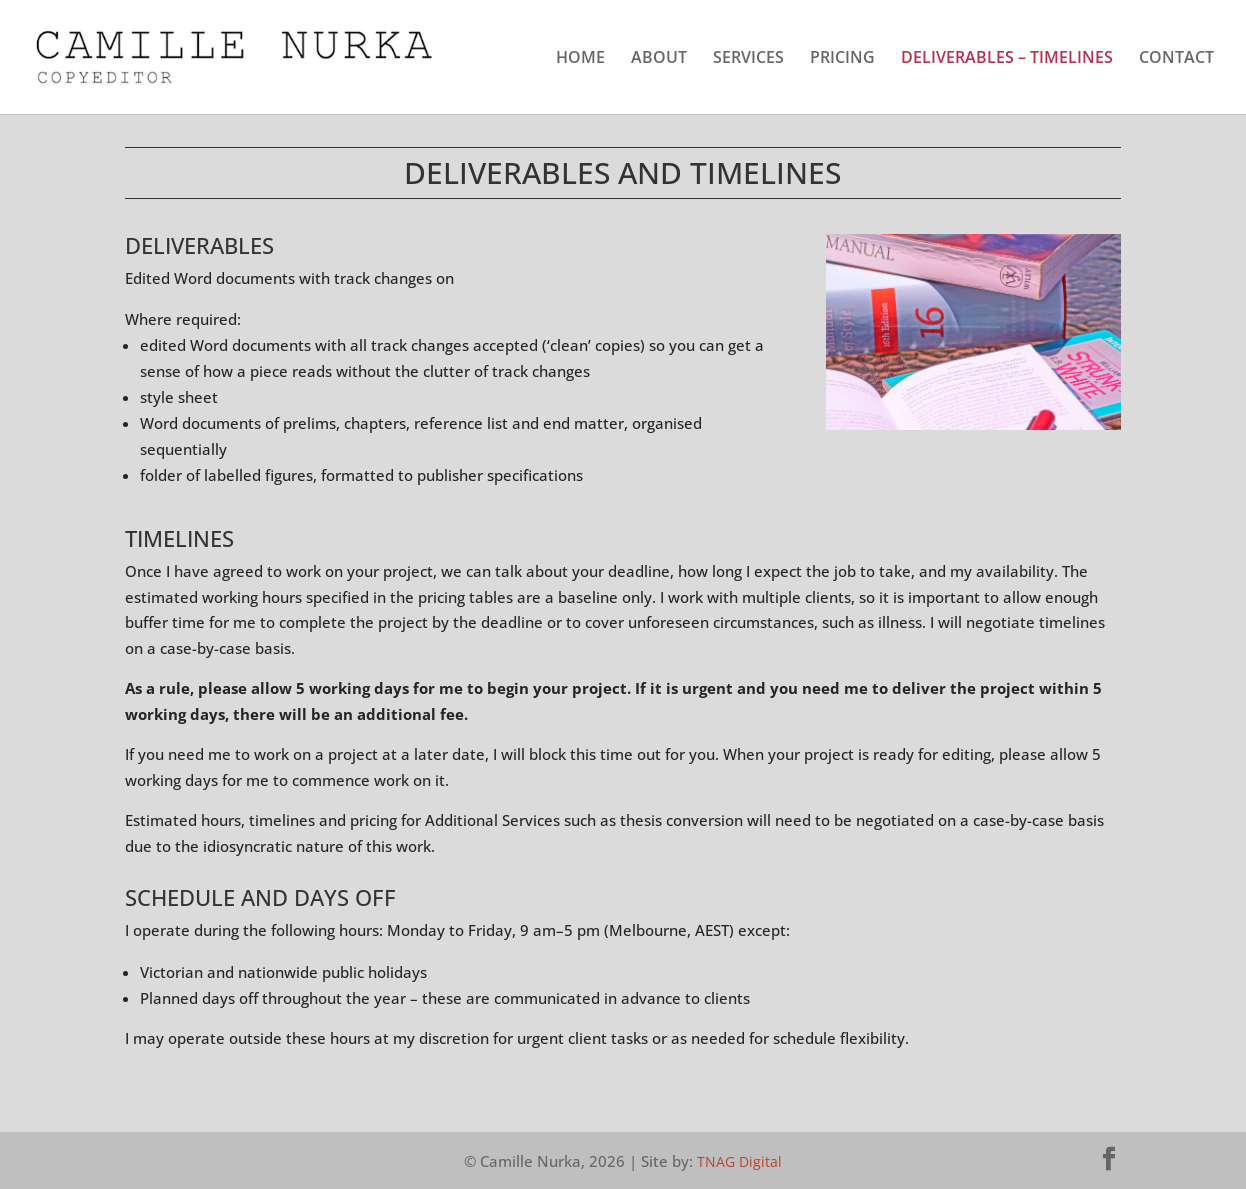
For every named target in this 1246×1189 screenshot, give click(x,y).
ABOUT (659, 59)
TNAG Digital (739, 1161)
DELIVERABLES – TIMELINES (1007, 59)
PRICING (842, 59)
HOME (580, 59)
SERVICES (748, 59)
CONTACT (1176, 59)
